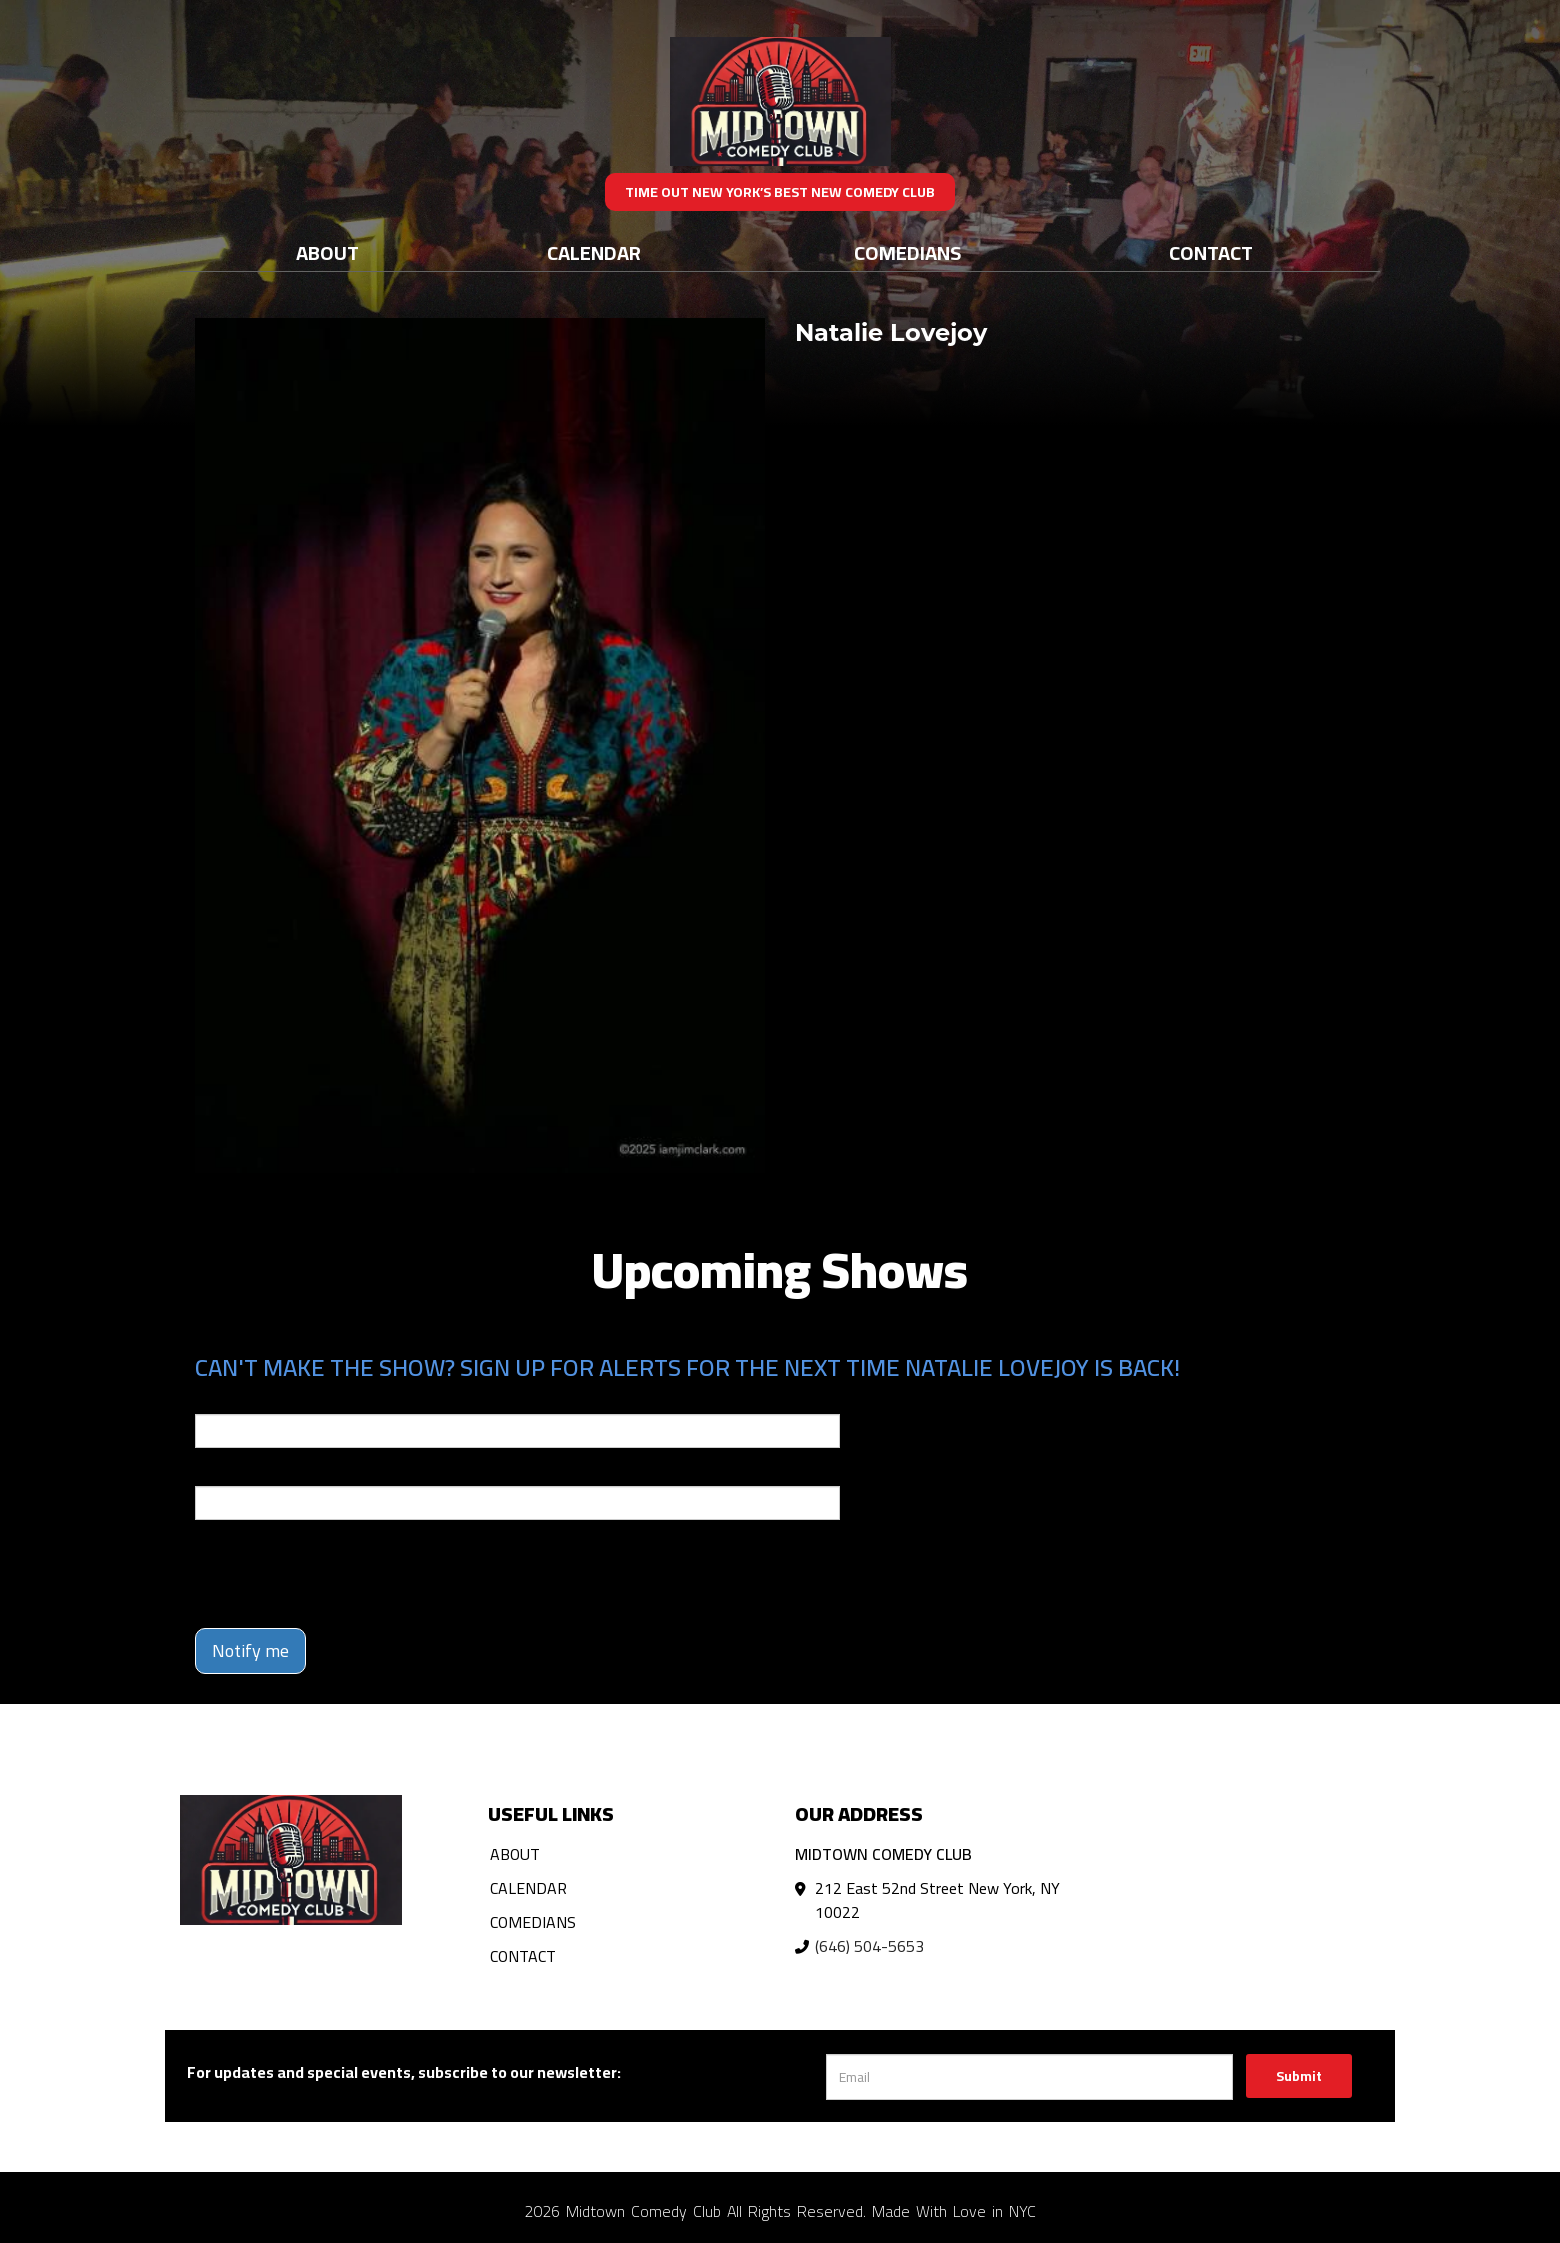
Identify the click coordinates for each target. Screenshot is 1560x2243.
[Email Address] (1029, 2077)
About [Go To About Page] (327, 252)
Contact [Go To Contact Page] (1211, 252)
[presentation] (347, 1574)
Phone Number (243, 1472)
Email (213, 1400)
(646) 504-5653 (869, 1946)
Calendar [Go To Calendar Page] (594, 252)
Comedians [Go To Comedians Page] (907, 252)
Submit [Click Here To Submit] (1299, 2076)
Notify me (250, 1650)
